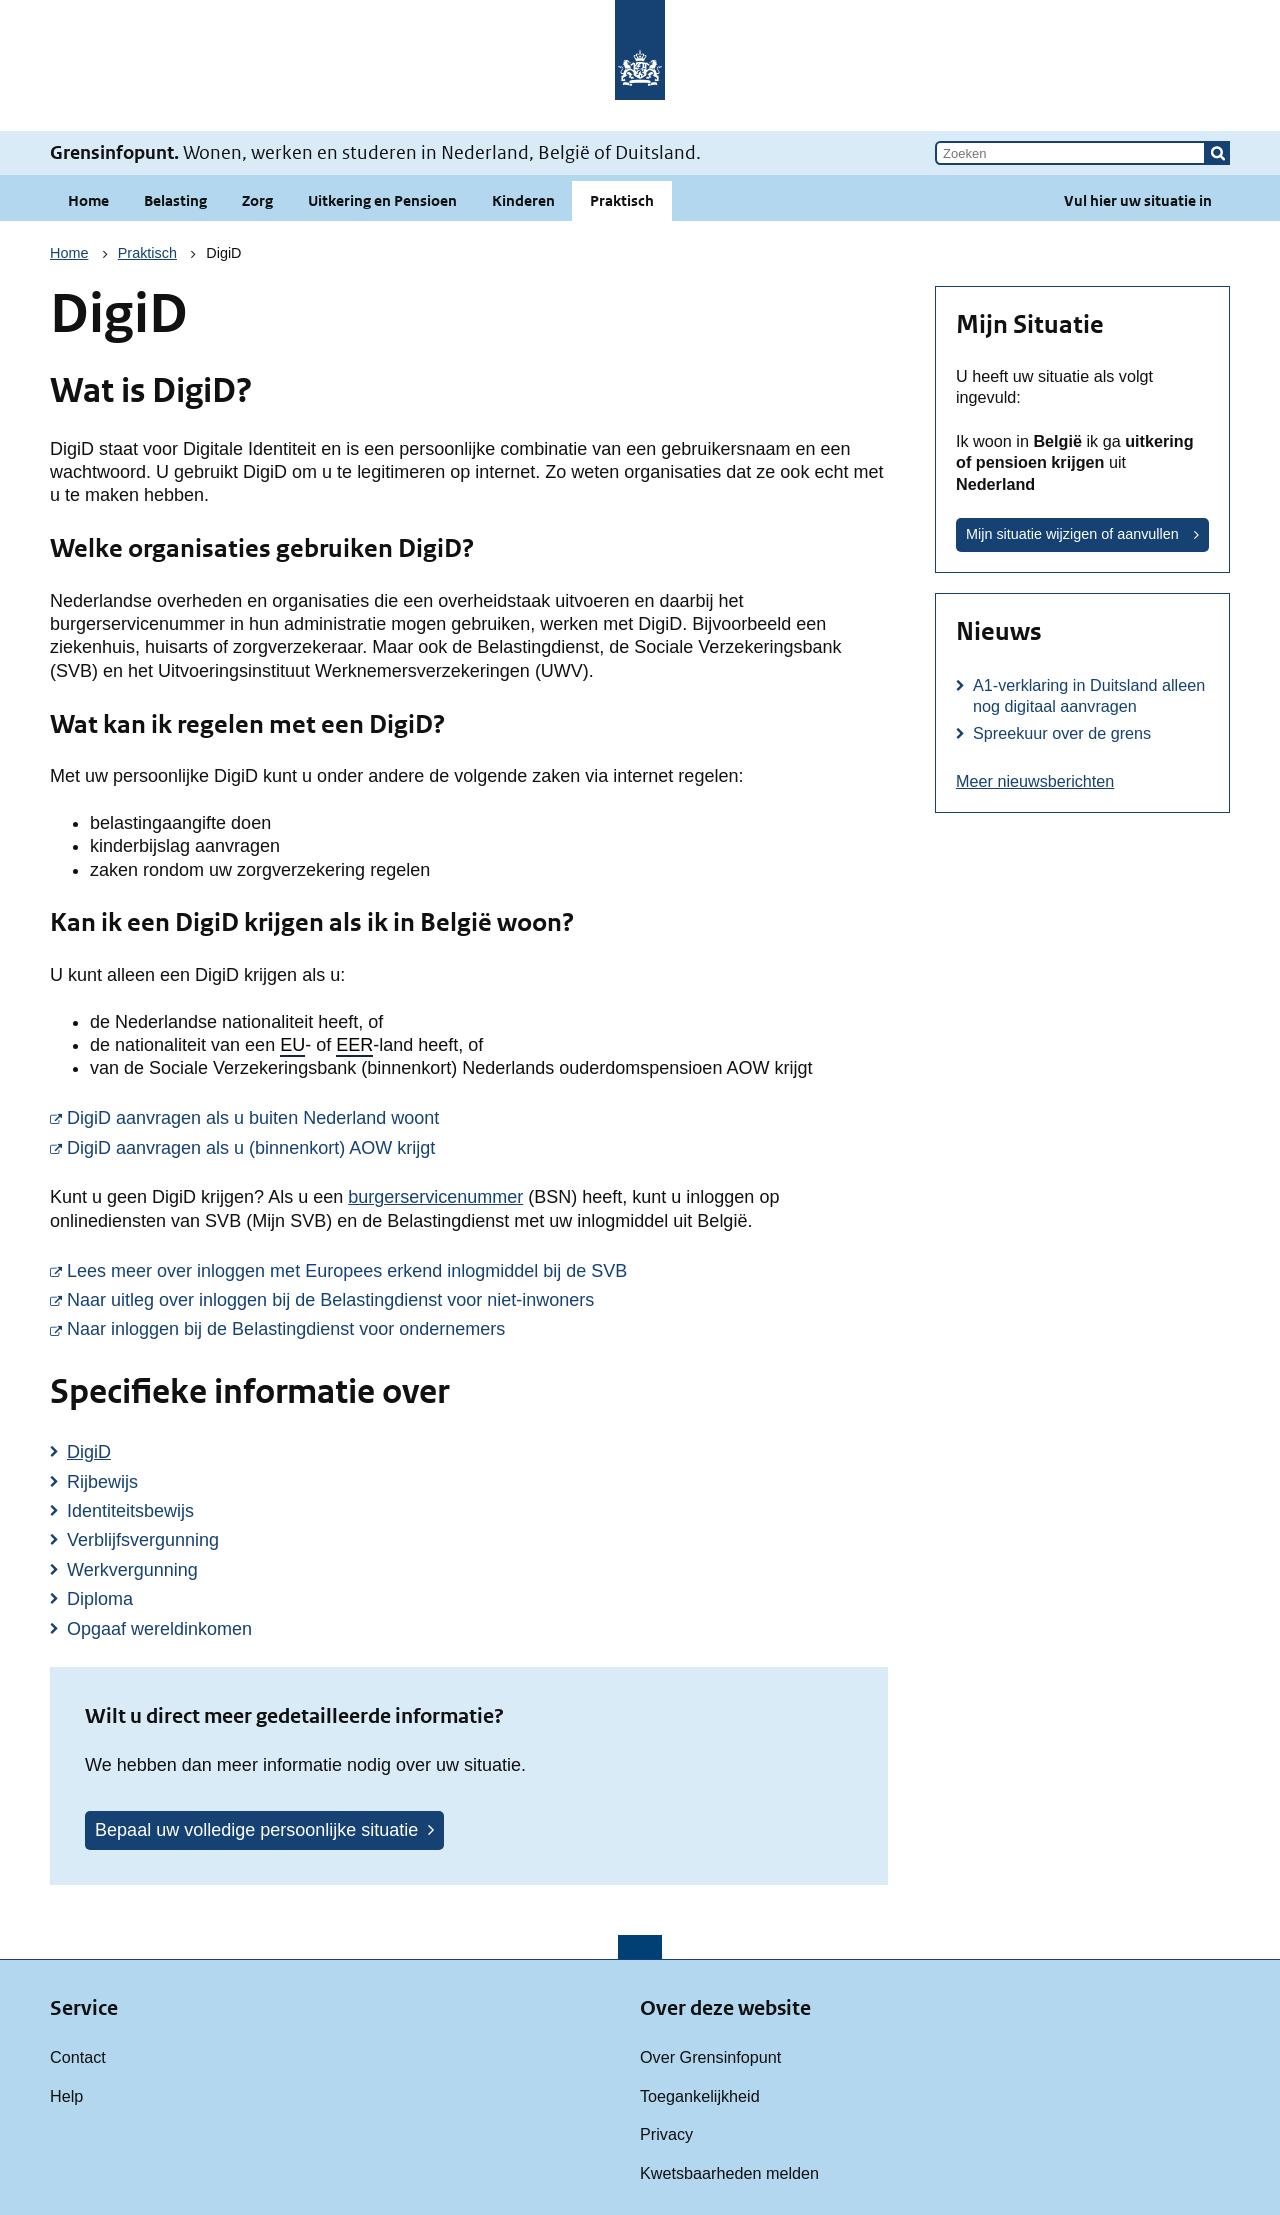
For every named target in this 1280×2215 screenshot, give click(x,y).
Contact (78, 2057)
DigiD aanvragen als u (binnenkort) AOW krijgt (477, 1147)
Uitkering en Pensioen (382, 200)
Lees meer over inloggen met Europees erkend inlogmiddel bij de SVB (477, 1270)
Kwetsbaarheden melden (729, 2173)
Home (88, 200)
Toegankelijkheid (700, 2096)
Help (66, 2096)
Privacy (666, 2134)
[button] (1218, 153)
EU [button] (292, 1045)
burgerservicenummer (435, 1197)
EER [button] (354, 1045)
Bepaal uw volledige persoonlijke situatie (256, 1830)
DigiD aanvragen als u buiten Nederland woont (477, 1117)
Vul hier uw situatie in (1138, 200)
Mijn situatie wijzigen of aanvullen (1072, 534)
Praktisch (622, 200)
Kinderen (523, 200)
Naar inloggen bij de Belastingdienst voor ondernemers (477, 1328)
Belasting (175, 200)
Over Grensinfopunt (710, 2057)
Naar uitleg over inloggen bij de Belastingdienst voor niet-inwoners (477, 1299)
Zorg (257, 200)
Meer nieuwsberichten (1035, 781)
